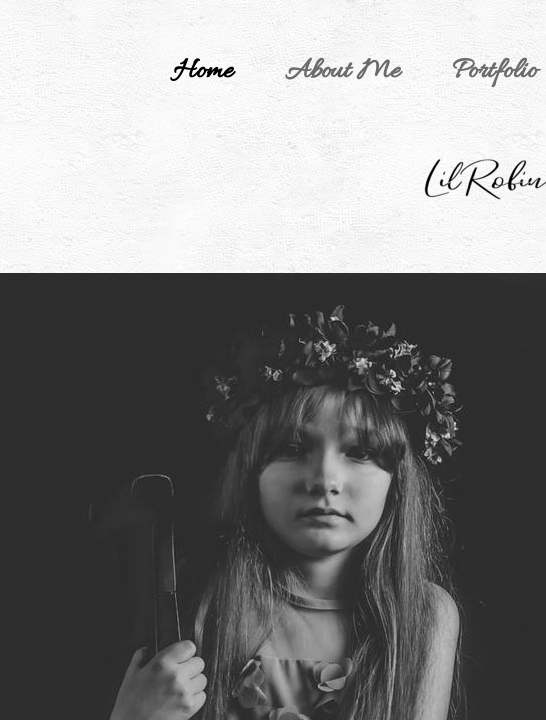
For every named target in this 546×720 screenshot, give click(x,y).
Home (203, 72)
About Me (342, 72)
